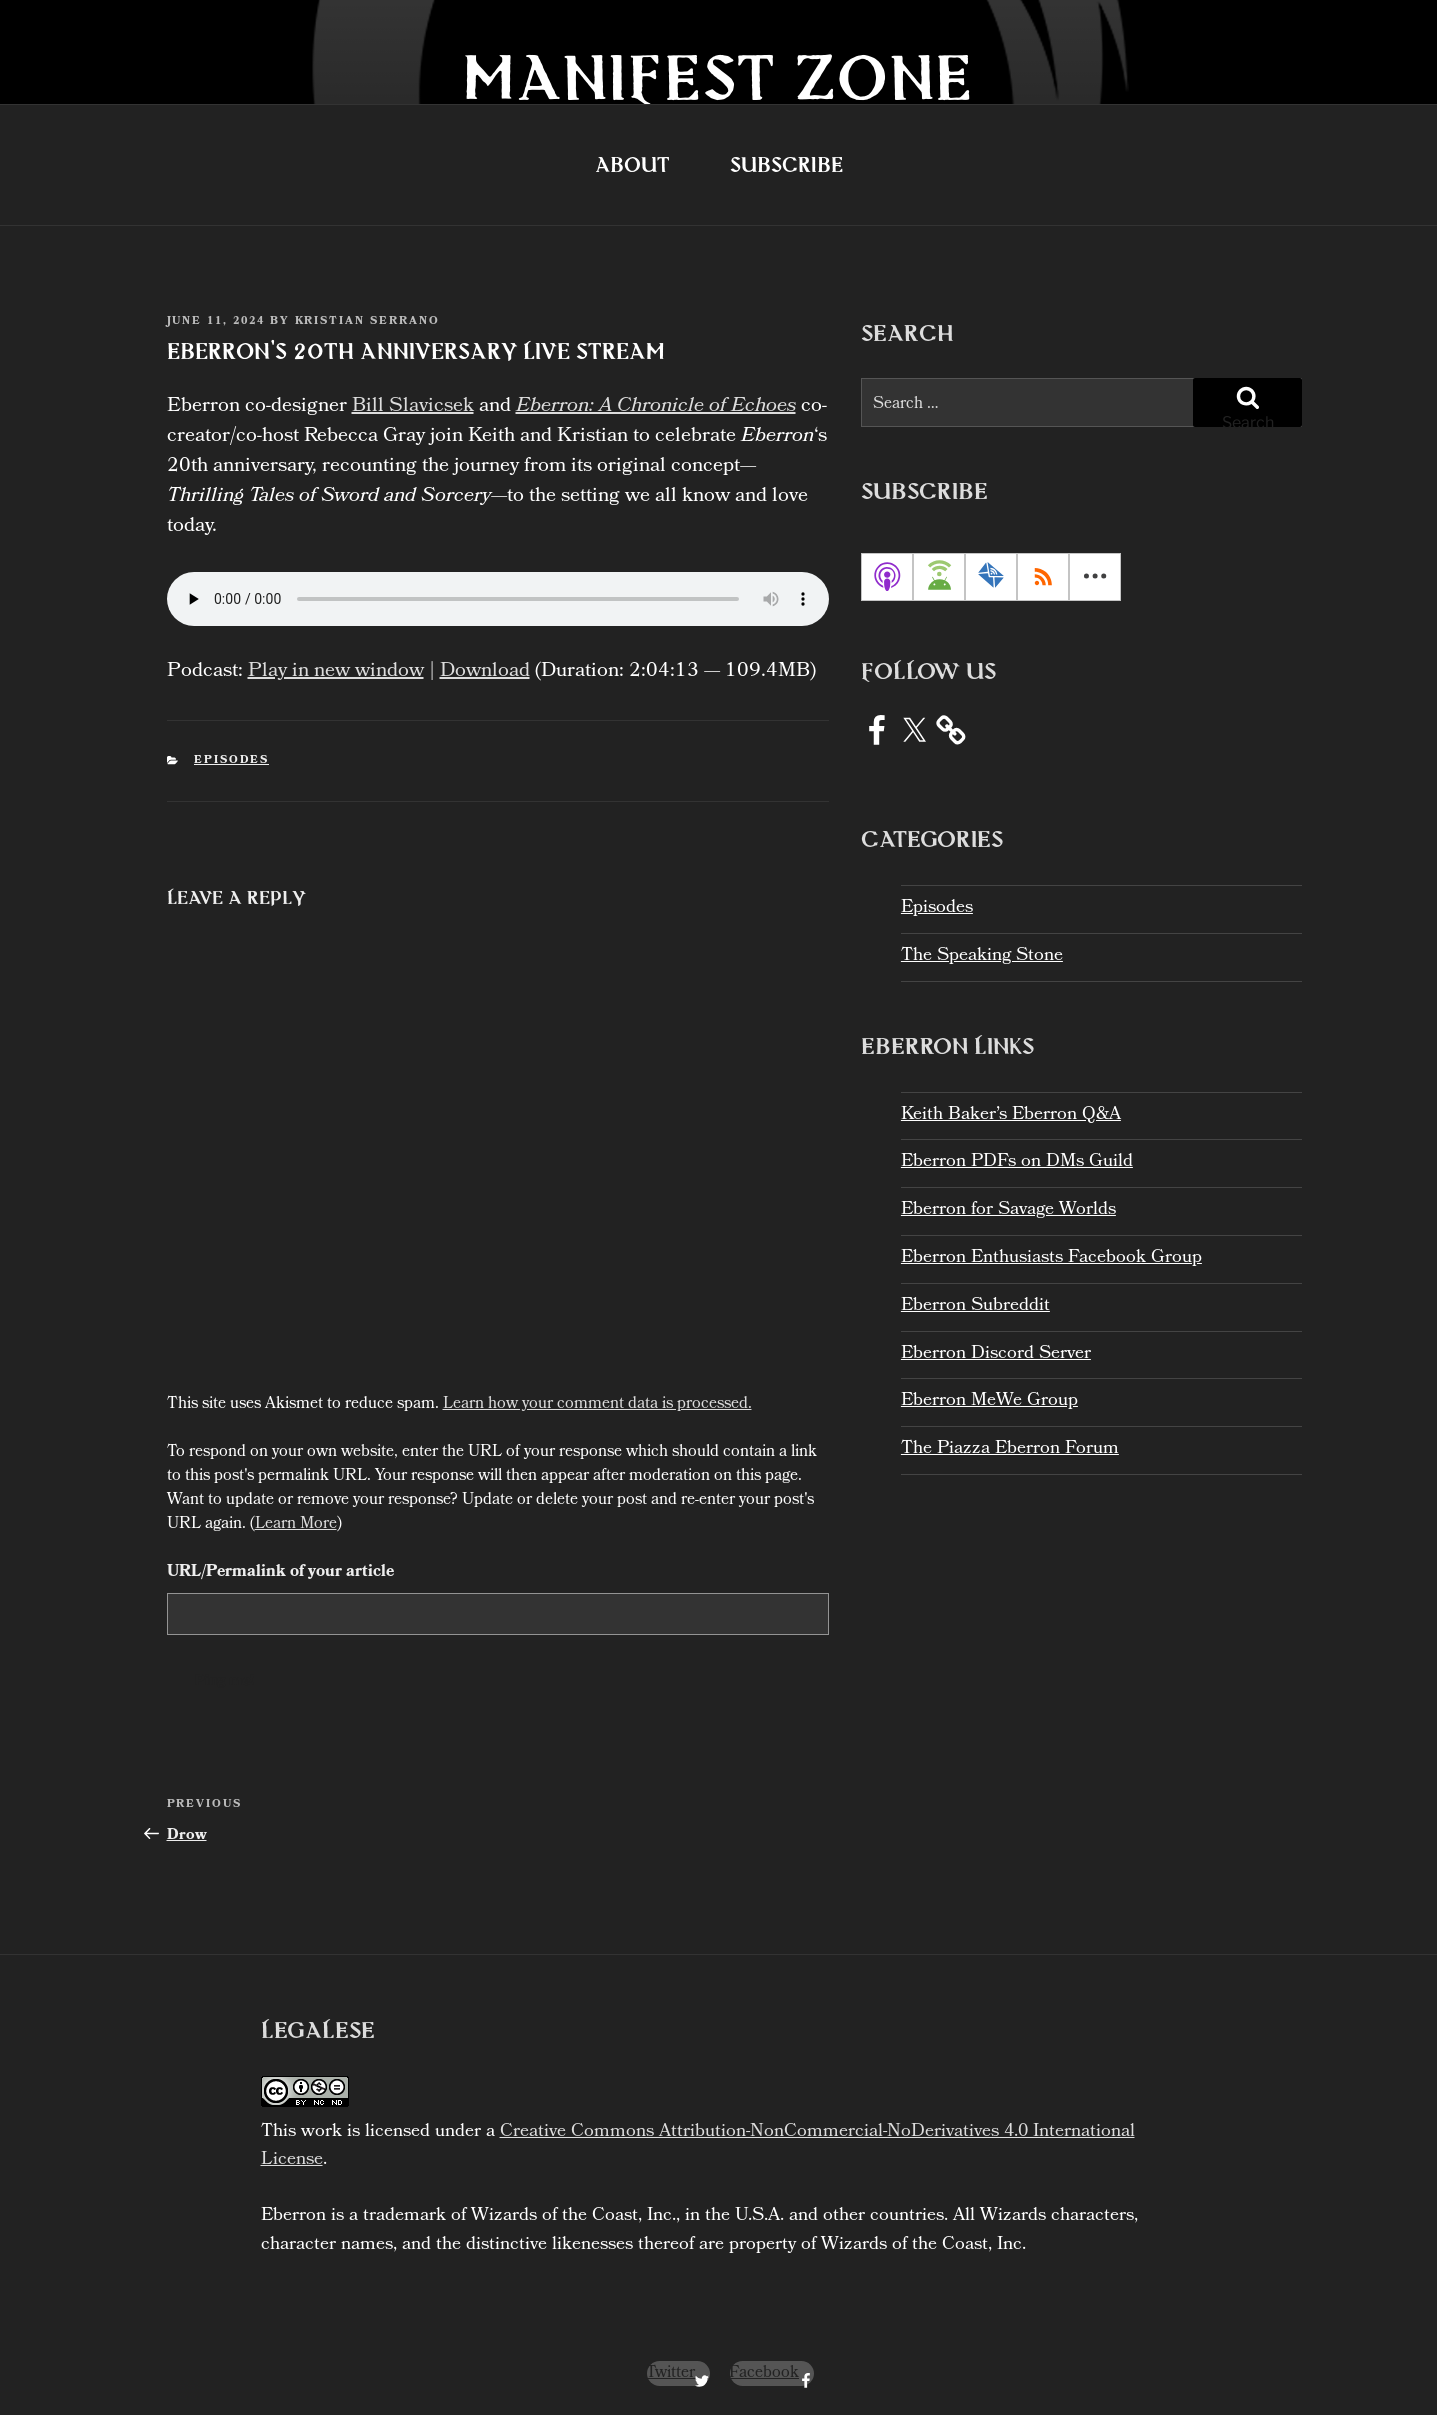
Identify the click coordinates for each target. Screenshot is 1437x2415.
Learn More (296, 1524)
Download (485, 672)
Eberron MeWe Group (989, 1401)
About (632, 164)
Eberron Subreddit (975, 1306)
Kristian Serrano (368, 322)
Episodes (231, 761)
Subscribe (786, 164)
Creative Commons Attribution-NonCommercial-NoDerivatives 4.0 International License (698, 2147)
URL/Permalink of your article (280, 1573)
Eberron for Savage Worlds (1008, 1210)
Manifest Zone (718, 76)
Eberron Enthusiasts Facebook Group (1051, 1258)
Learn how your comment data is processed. (597, 1404)
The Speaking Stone (982, 956)
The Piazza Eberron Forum (1010, 1449)
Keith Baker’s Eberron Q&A (1011, 1115)
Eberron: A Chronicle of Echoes (656, 407)
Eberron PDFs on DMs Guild (1017, 1162)
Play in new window (336, 672)
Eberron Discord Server (996, 1354)
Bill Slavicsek (413, 407)
